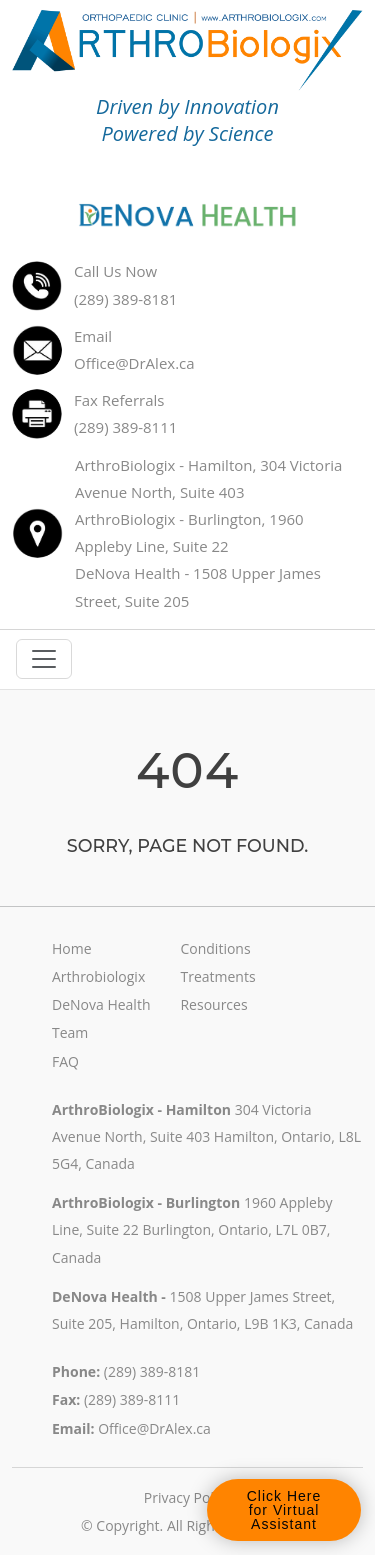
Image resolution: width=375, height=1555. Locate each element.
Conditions (215, 948)
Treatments (217, 976)
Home (72, 948)
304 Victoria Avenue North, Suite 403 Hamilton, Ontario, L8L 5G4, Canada (206, 1136)
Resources (213, 1004)
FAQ (65, 1061)
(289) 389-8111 (132, 1399)
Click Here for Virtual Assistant (284, 1510)
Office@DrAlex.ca (154, 1428)
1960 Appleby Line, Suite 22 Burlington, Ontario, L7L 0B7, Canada (192, 1229)
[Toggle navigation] (44, 659)
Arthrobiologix (98, 976)
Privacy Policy (187, 1497)
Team (70, 1032)
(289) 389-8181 (152, 1371)
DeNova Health (101, 1004)
